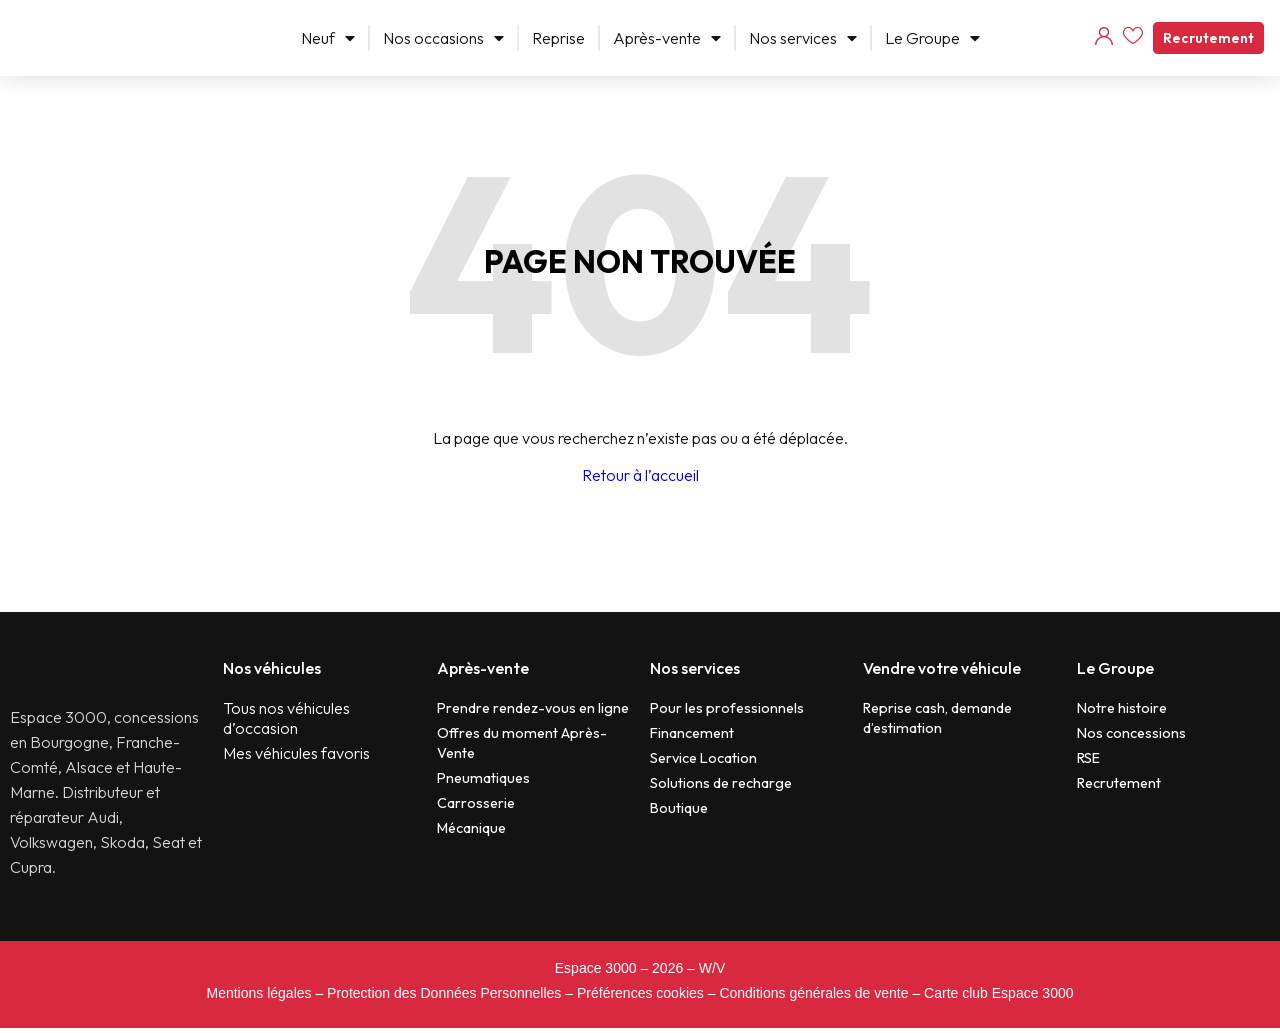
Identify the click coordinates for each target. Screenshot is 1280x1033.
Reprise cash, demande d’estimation (937, 718)
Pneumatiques (483, 778)
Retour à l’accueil (640, 475)
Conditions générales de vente (813, 998)
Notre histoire (1122, 708)
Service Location (703, 758)
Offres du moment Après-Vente (522, 743)
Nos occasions (443, 38)
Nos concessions (1131, 733)
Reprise (558, 38)
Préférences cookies (640, 998)
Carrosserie (476, 803)
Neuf (328, 38)
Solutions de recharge (721, 783)
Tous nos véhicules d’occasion (286, 718)
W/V (712, 973)
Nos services (803, 38)
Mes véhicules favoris (296, 753)
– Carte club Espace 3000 (992, 998)
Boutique (679, 808)
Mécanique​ (471, 828)
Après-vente (667, 38)
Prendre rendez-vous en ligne (533, 708)
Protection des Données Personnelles (444, 998)
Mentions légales (258, 998)
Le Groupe (932, 38)
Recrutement (1208, 38)
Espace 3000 (596, 973)
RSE (1088, 758)
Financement (692, 733)
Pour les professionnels (727, 708)
